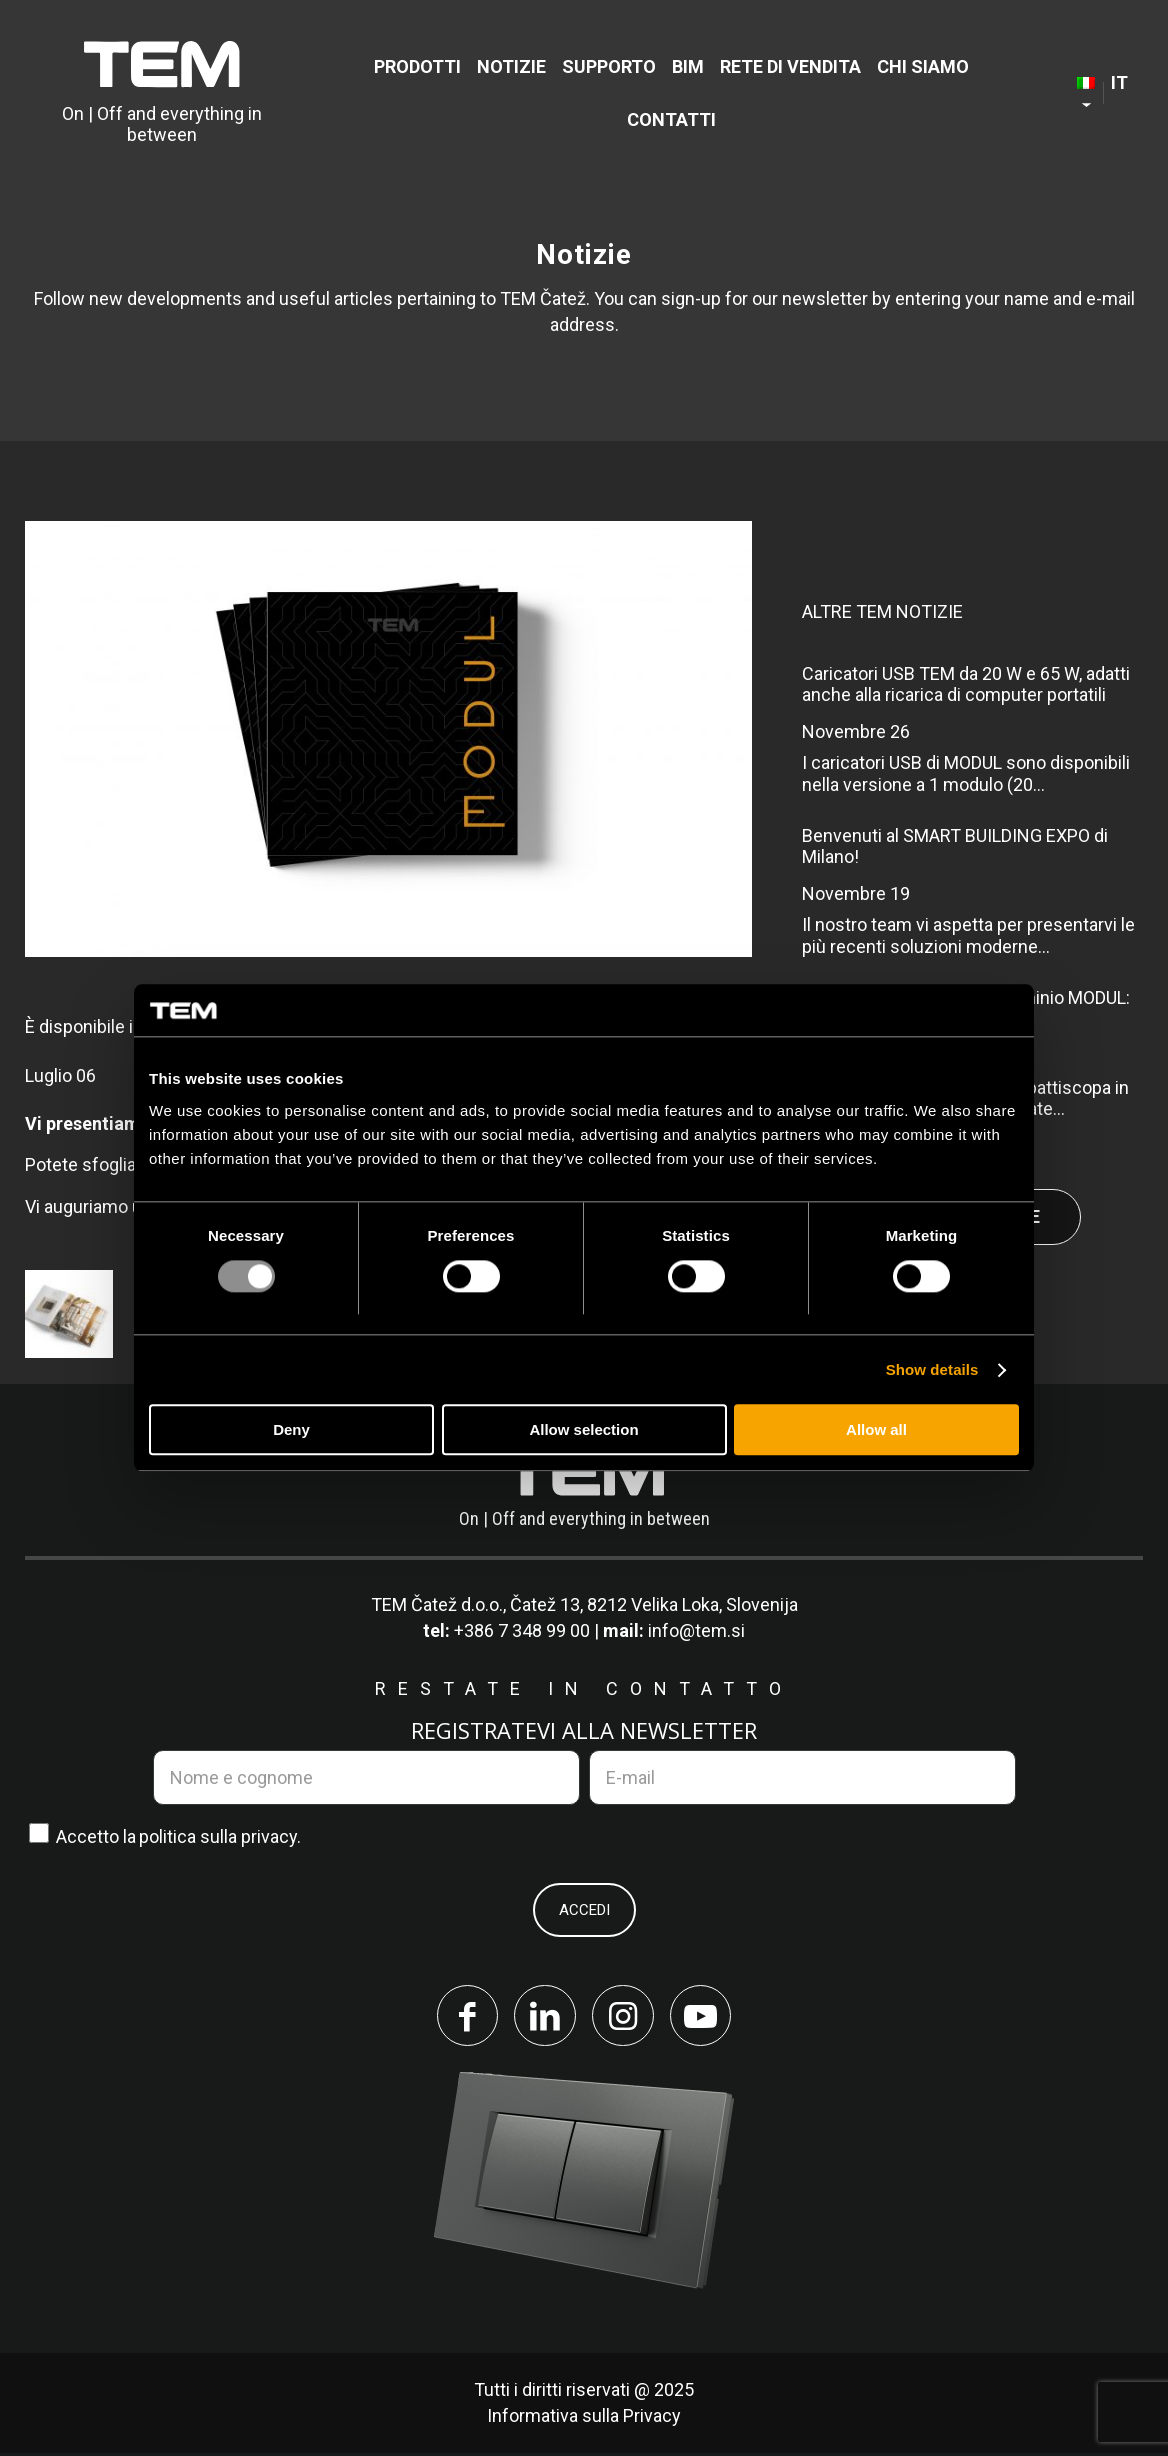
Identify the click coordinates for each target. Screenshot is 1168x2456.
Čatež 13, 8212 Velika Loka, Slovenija (654, 1604)
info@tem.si (696, 1630)
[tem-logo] (162, 93)
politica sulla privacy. (220, 1836)
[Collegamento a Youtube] (704, 2017)
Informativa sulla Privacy (584, 2418)
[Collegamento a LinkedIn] (544, 2017)
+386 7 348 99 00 (522, 1630)
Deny (291, 1430)
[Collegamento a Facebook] (464, 2017)
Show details (932, 1369)
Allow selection (583, 1430)
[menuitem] (417, 66)
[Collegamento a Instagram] (624, 2017)
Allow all (876, 1430)
